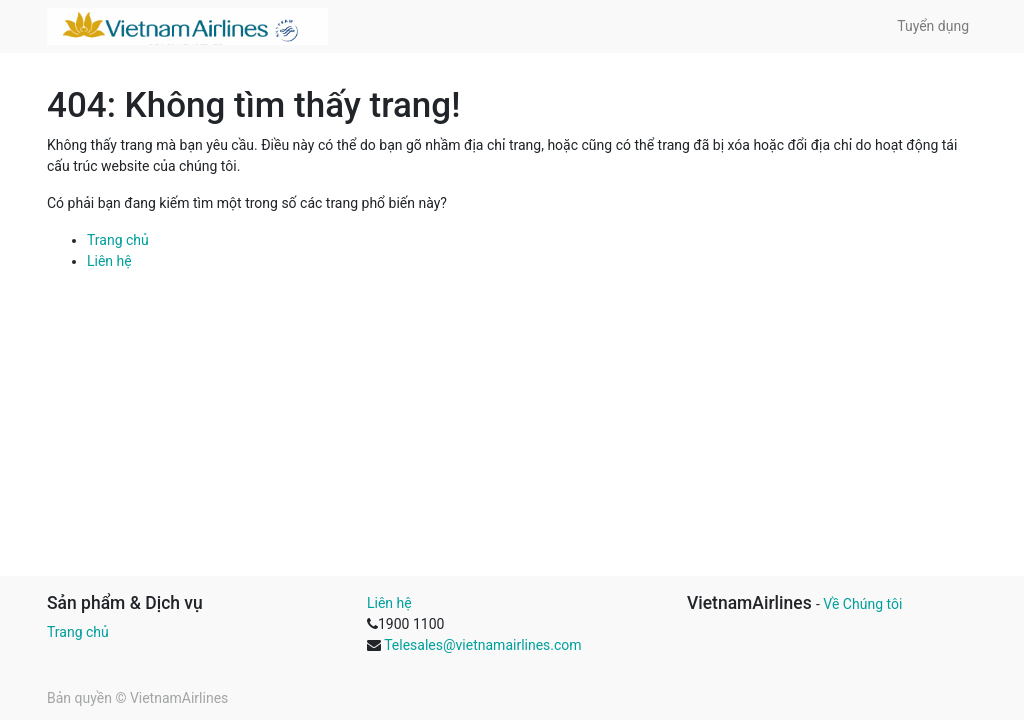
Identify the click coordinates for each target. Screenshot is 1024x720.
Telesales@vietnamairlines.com (482, 645)
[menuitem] (933, 26)
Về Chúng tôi (862, 604)
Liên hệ (109, 261)
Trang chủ (118, 240)
